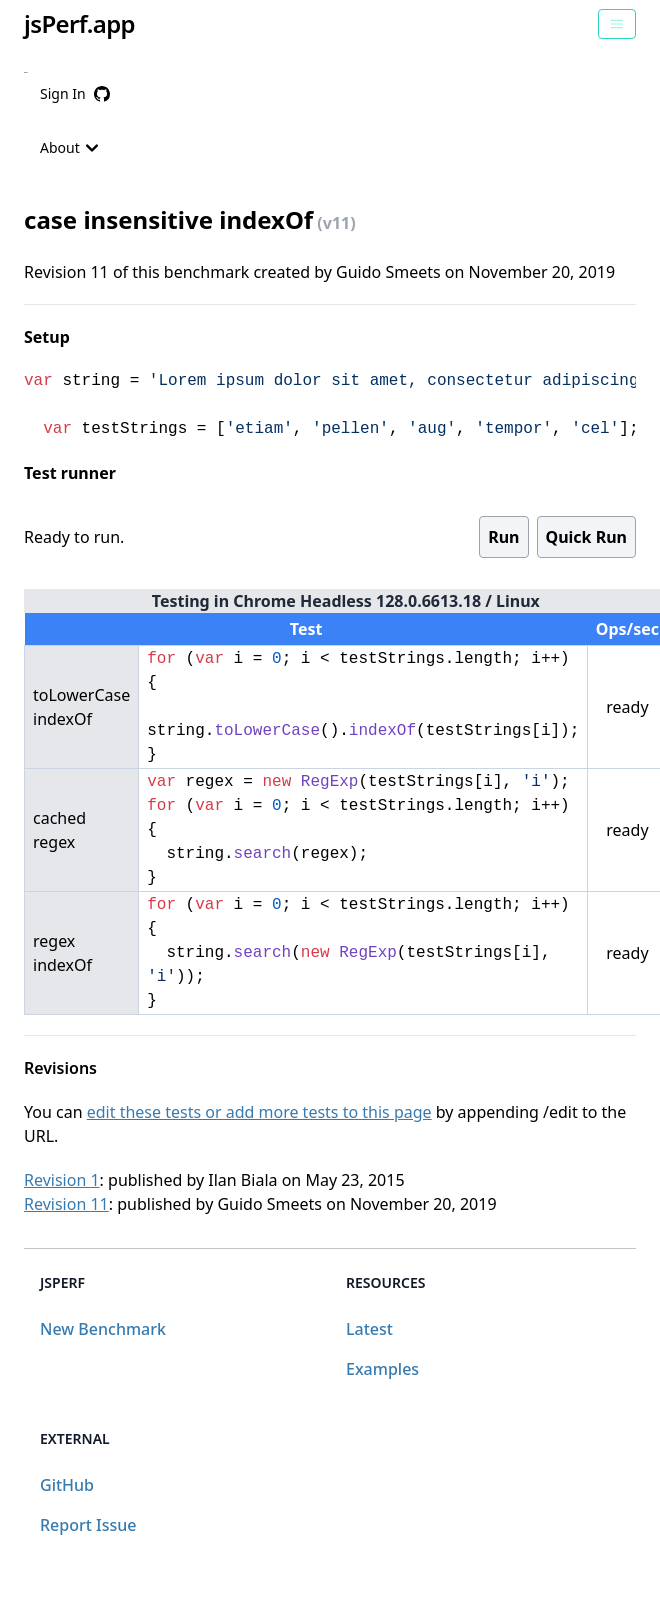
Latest (369, 1329)
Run (503, 537)
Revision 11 (66, 1204)
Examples (382, 1369)
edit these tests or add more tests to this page (259, 1112)
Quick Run (586, 537)
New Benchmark (103, 1329)
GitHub (67, 1485)
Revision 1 (62, 1180)
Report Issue (88, 1525)
